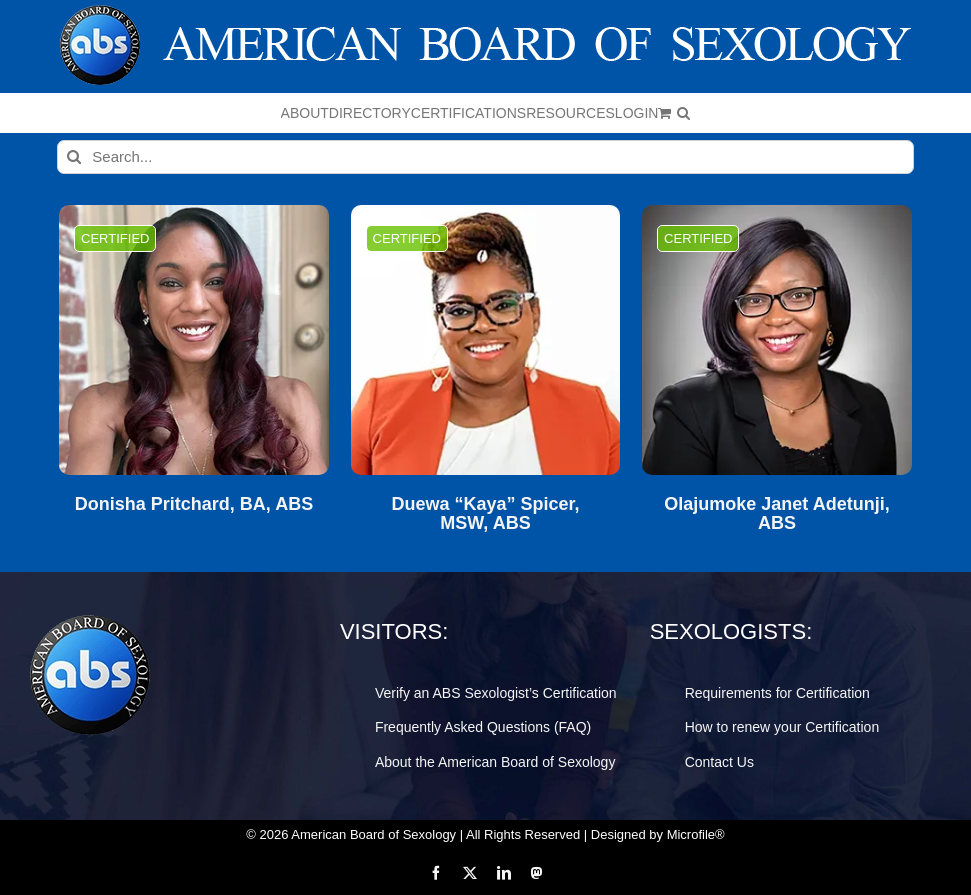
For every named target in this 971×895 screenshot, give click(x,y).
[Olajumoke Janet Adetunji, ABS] (777, 340)
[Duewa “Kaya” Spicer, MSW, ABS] (486, 340)
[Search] (74, 157)
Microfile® (696, 834)
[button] (683, 113)
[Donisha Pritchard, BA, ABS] (194, 340)
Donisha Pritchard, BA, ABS (194, 504)
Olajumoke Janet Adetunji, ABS (776, 514)
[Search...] (485, 157)
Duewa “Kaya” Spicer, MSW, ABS (485, 514)
